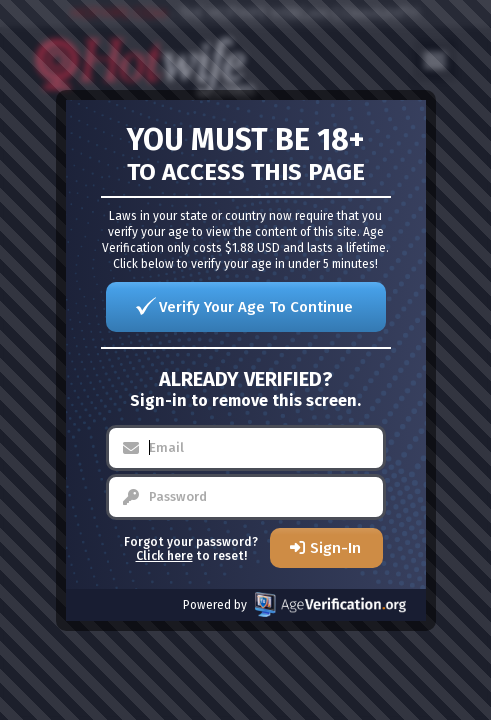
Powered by (294, 604)
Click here (164, 556)
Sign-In (335, 548)
